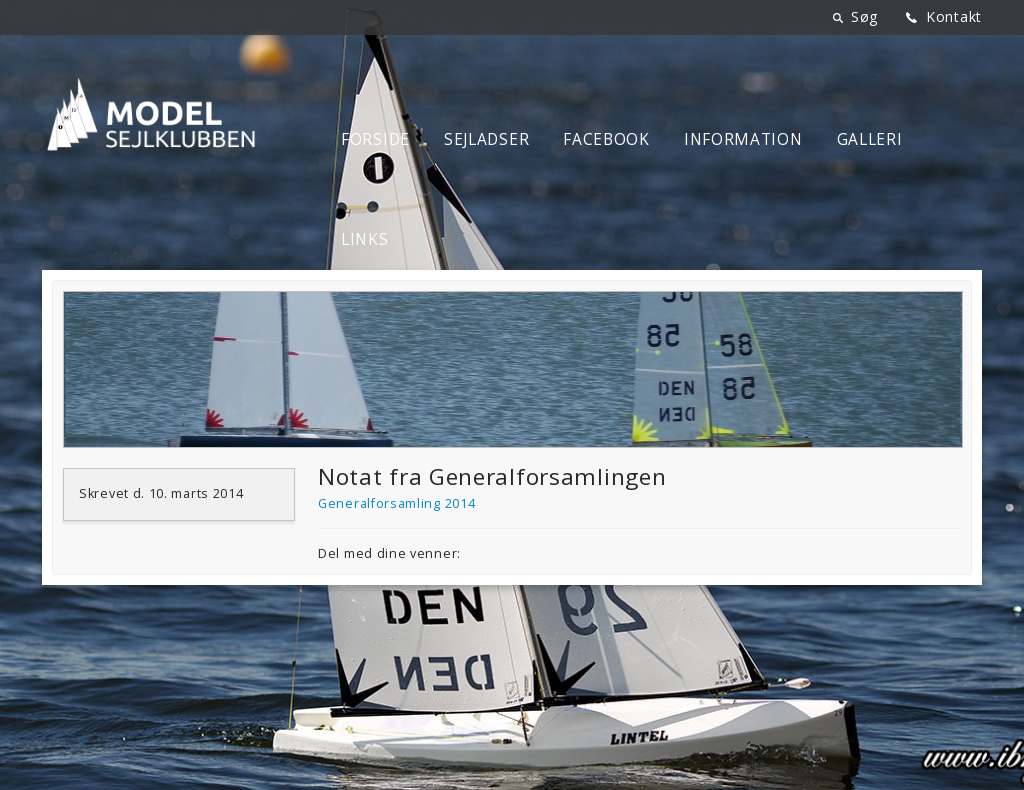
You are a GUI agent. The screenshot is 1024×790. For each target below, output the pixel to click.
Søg (864, 16)
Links (365, 239)
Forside (375, 139)
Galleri (870, 139)
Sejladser (486, 139)
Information (743, 139)
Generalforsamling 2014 (396, 503)
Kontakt (954, 16)
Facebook (606, 139)
